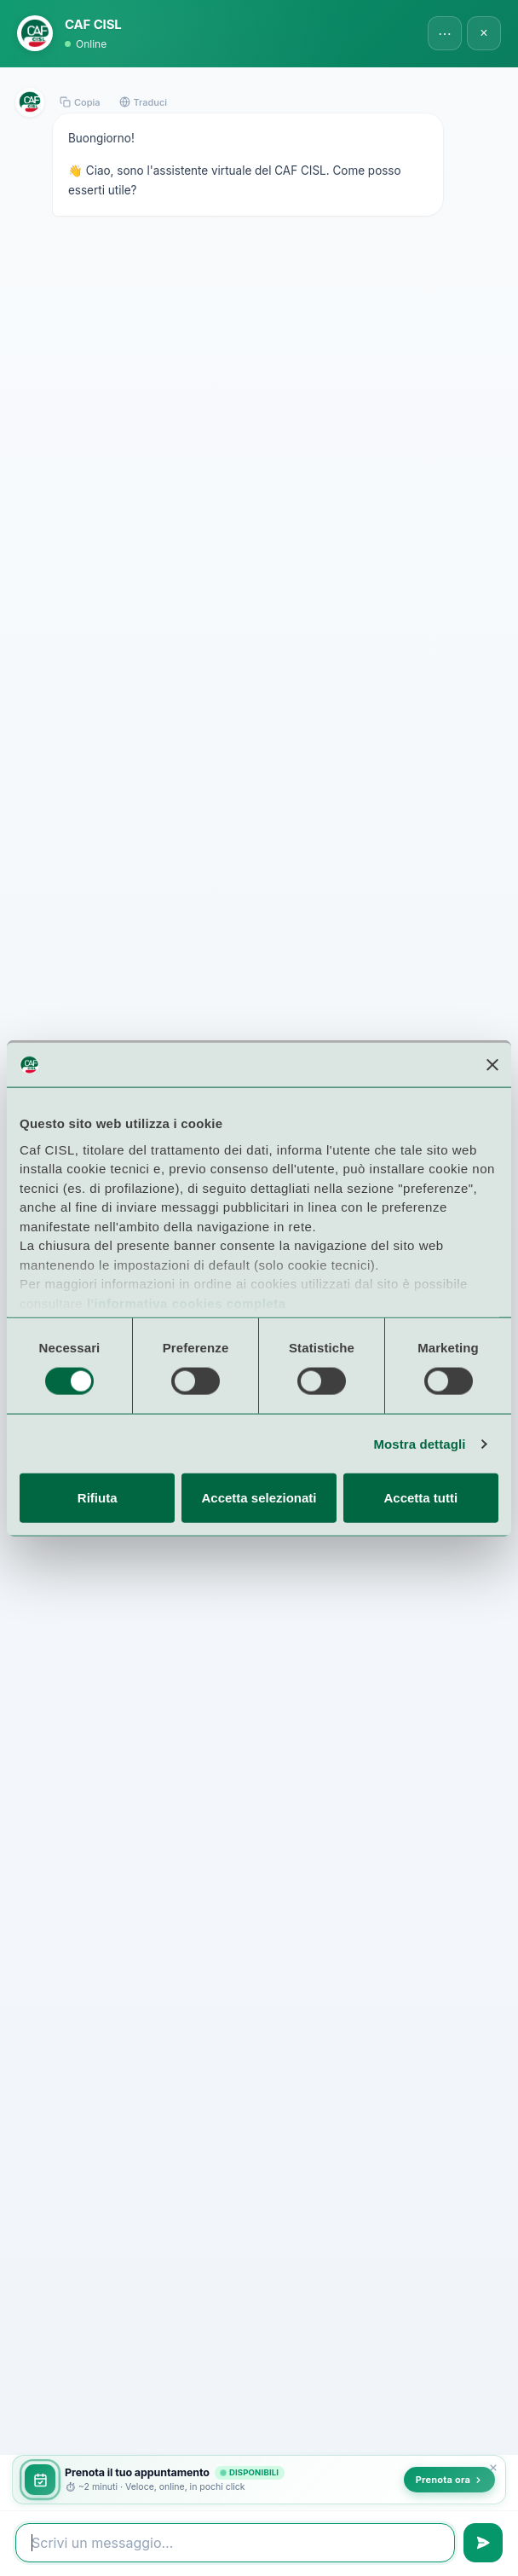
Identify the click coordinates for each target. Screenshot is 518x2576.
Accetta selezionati (258, 1498)
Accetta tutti (420, 1498)
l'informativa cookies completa (186, 1302)
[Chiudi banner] (492, 1064)
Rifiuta (98, 1498)
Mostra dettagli (419, 1443)
